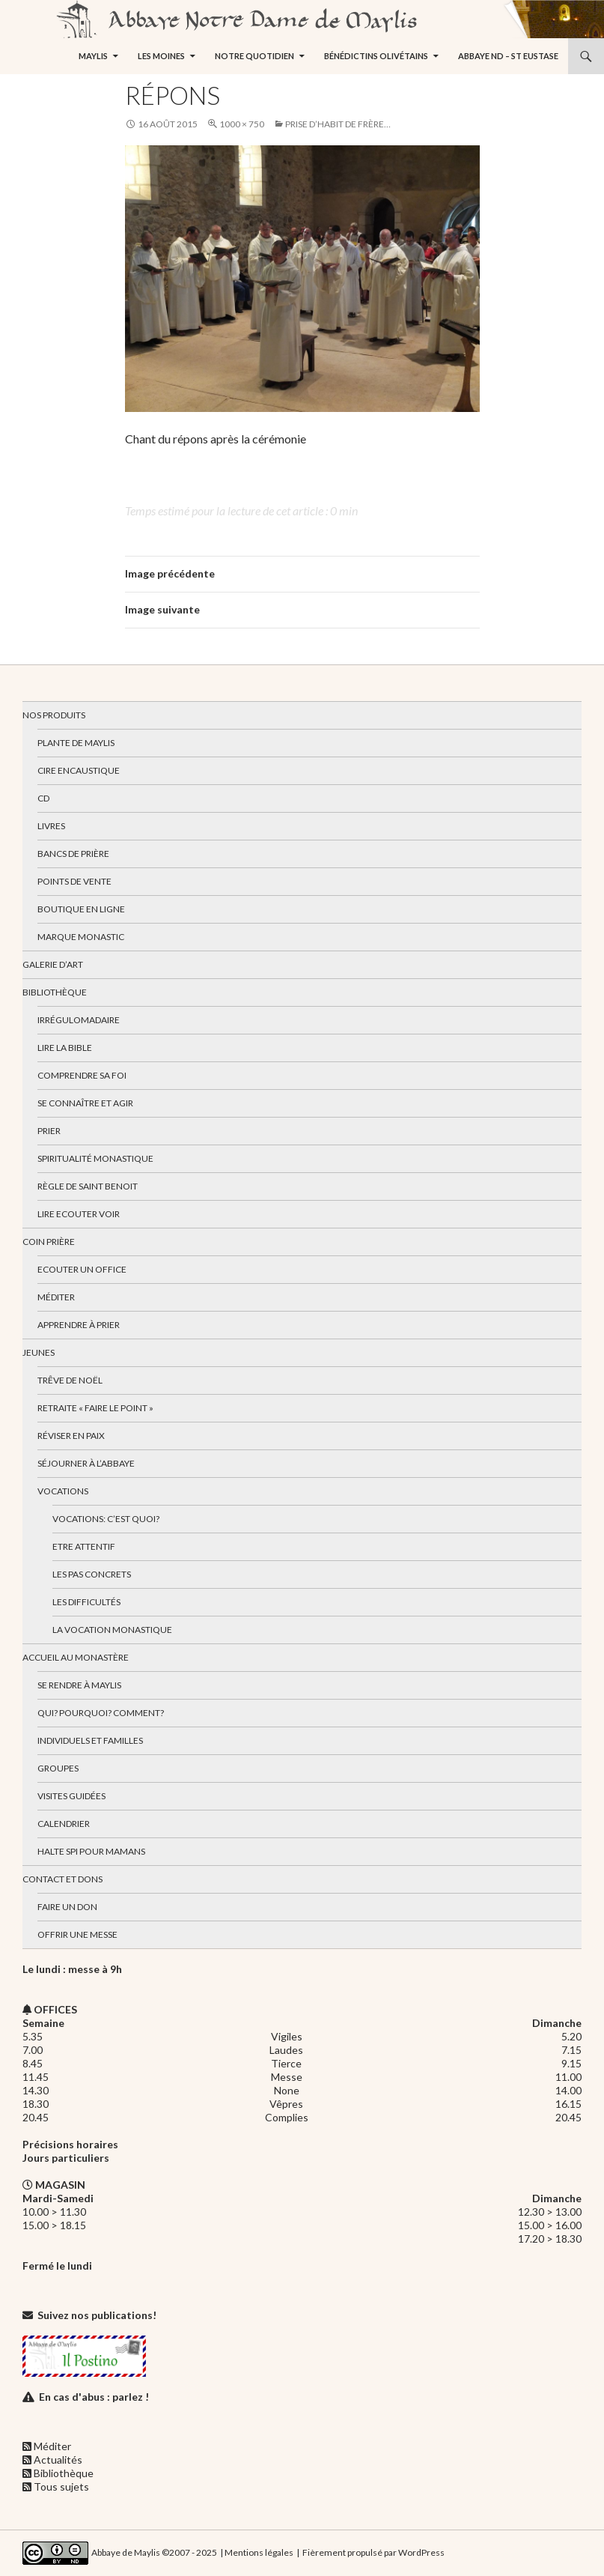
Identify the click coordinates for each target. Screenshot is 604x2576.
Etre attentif (83, 1546)
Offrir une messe (77, 1934)
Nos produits (53, 715)
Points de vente (74, 881)
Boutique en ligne (81, 909)
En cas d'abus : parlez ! (94, 2396)
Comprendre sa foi (81, 1075)
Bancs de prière (73, 853)
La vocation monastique (112, 1629)
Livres (51, 825)
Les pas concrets (91, 1574)
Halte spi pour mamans (91, 1851)
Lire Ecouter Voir (78, 1213)
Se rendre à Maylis (79, 1685)
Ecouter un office (81, 1269)
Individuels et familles (90, 1740)
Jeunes (38, 1352)
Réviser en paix (71, 1435)
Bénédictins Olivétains (376, 56)
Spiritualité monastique (95, 1158)
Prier (49, 1130)
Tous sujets (61, 2486)
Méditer (56, 1297)
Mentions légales (259, 2551)
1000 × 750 (241, 124)
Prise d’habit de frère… (338, 124)
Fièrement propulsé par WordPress (373, 2551)
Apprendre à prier (78, 1324)
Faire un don (67, 1906)
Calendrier (63, 1823)
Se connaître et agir (85, 1103)
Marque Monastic (80, 936)
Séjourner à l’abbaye (86, 1463)
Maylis (93, 56)
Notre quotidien (254, 56)
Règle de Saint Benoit (87, 1186)
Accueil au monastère (75, 1657)
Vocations (62, 1491)
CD (43, 798)
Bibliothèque (54, 992)
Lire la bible (64, 1047)
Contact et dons (62, 1879)
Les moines (161, 56)
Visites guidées (71, 1795)
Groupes (58, 1768)
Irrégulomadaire (78, 1019)
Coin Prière (48, 1241)
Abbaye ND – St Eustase (508, 56)
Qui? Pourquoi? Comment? (100, 1712)
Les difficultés (86, 1601)
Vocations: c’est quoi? (105, 1518)
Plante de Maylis (76, 742)
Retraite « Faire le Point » (95, 1407)
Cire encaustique (78, 770)
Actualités (58, 2459)
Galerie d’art (52, 964)
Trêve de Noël (70, 1380)
